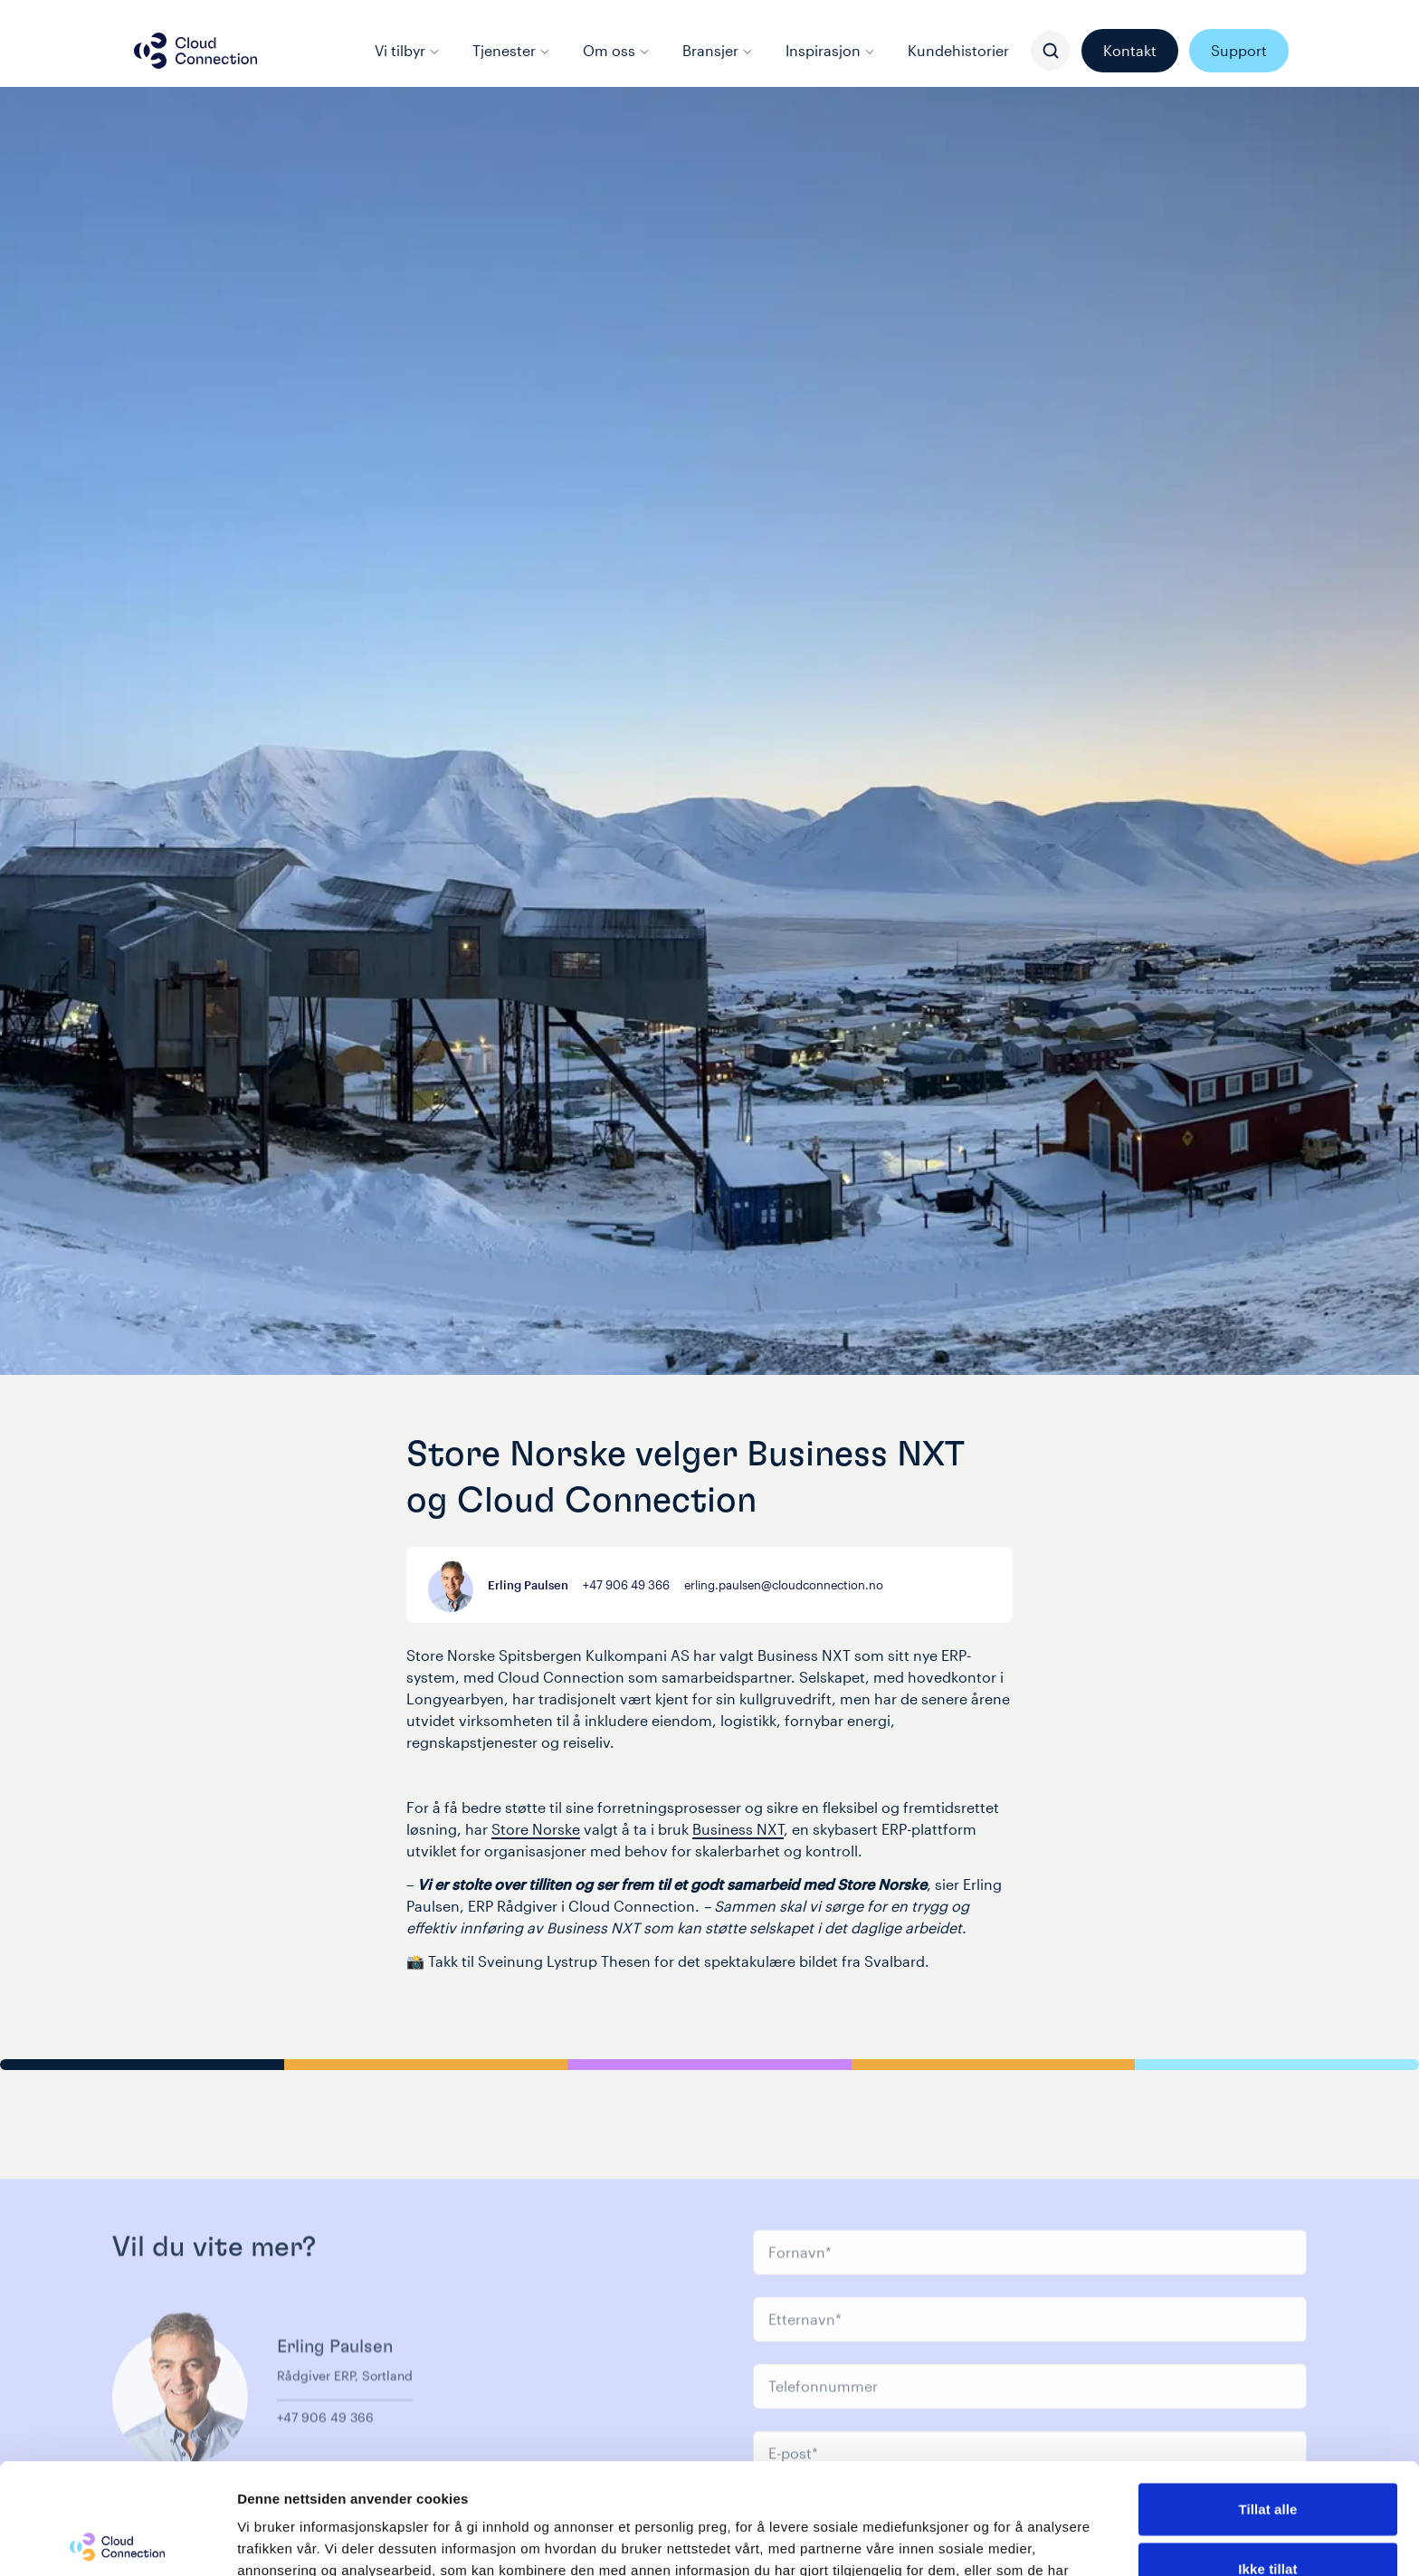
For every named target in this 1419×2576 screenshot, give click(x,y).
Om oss (616, 50)
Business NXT (738, 1828)
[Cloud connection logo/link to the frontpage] (195, 51)
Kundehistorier (958, 50)
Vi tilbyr (407, 50)
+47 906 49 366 (626, 1584)
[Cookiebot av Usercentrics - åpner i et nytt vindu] (117, 2540)
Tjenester (511, 50)
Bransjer (717, 50)
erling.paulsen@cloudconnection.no (783, 1584)
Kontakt (1130, 50)
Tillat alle (1267, 2398)
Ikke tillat (1267, 2458)
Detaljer (963, 2540)
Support (1239, 50)
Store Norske (535, 1828)
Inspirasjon (830, 50)
